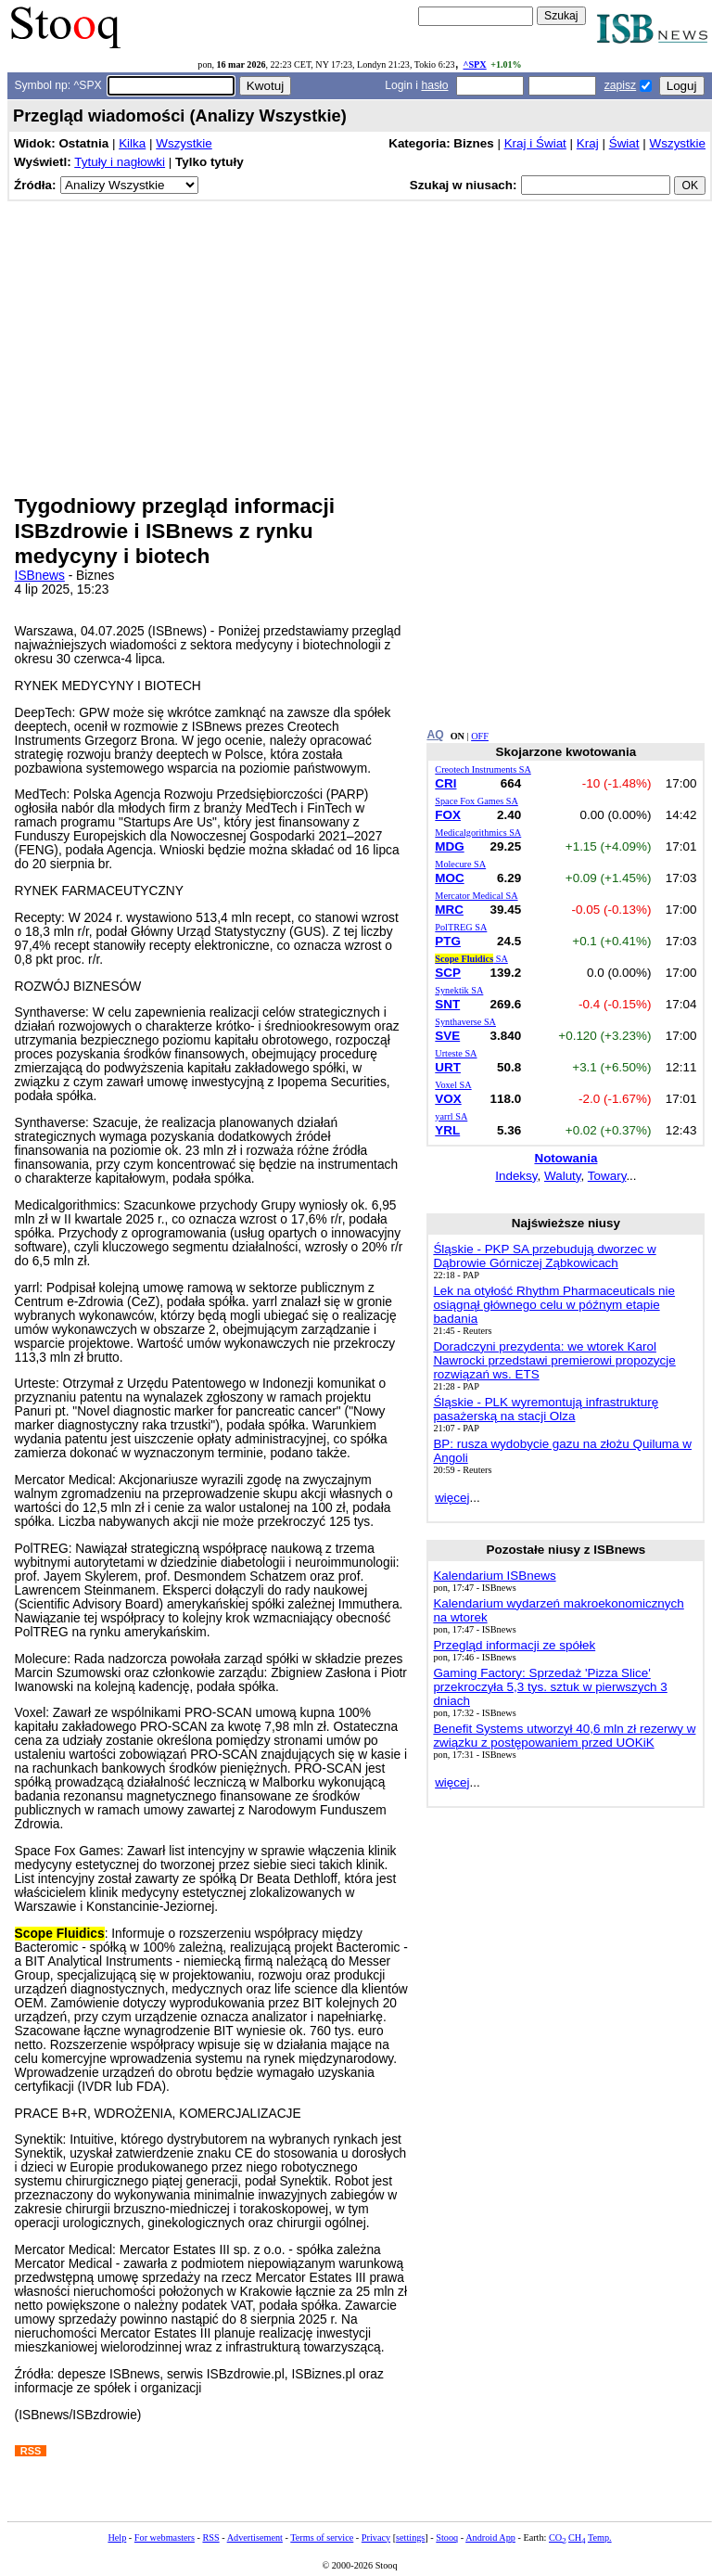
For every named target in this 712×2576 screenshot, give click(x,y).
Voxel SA (453, 1085)
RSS (210, 2537)
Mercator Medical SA (476, 896)
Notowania (565, 1158)
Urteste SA (456, 1053)
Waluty (562, 1176)
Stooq (447, 2537)
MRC (449, 909)
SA (471, 959)
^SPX (474, 64)
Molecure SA (460, 864)
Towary (607, 1176)
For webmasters (164, 2537)
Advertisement (255, 2537)
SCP (448, 973)
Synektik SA (459, 990)
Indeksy (516, 1176)
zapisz (620, 85)
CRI (445, 783)
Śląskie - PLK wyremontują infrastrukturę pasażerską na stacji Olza (545, 1409)
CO (557, 2537)
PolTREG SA (461, 927)
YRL (447, 1130)
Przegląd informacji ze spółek (514, 1645)
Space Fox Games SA (476, 801)
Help (117, 2537)
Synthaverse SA (465, 1022)
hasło (434, 85)
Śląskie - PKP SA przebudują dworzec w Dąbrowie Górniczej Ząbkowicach (544, 1256)
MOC (449, 878)
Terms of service (321, 2537)
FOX (448, 815)
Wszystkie (183, 143)
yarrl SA (451, 1116)
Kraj (588, 143)
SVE (447, 1036)
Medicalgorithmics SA (478, 832)
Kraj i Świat (535, 143)
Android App (490, 2537)
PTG (448, 941)
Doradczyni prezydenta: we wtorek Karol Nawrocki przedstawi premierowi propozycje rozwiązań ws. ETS (554, 1360)
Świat (624, 143)
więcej (452, 1498)
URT (448, 1067)
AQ (434, 734)
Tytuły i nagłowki (119, 162)
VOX (448, 1099)
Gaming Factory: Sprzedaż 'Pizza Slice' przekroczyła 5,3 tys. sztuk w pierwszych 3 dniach (550, 1687)
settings (410, 2537)
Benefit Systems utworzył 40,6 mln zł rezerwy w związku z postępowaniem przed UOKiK (564, 1735)
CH (576, 2537)
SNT (447, 1004)
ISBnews (40, 576)
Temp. (600, 2537)
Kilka (132, 143)
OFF (480, 736)
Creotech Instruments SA (482, 769)
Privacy (376, 2537)
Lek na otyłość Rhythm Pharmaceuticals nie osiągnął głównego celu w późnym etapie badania (554, 1305)
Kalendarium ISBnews (494, 1576)
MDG (449, 846)
